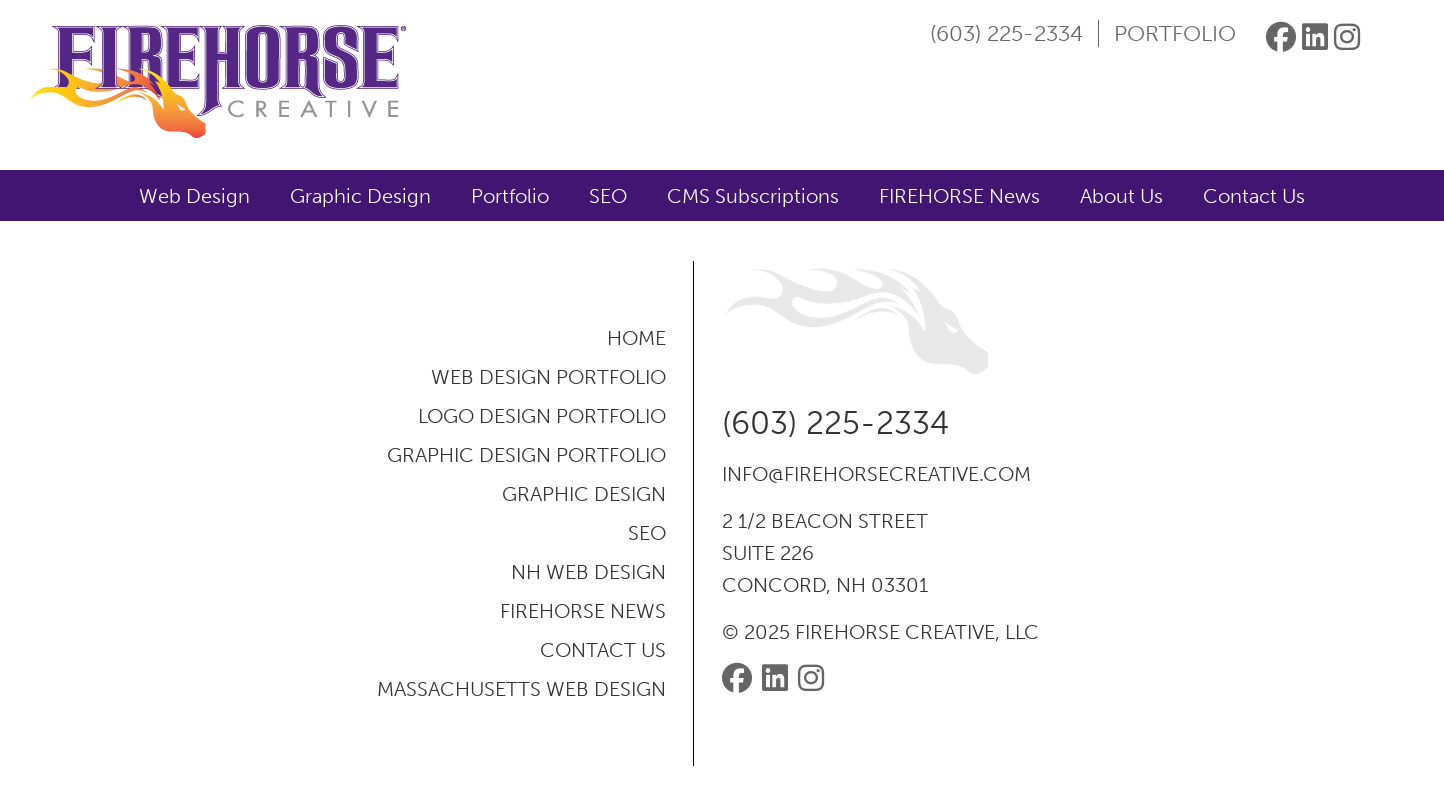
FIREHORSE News (959, 196)
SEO (608, 196)
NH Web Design (588, 572)
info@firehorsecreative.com (876, 474)
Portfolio (1175, 33)
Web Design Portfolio (548, 377)
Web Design (194, 196)
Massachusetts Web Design (521, 689)
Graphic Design (360, 196)
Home (636, 338)
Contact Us (1254, 196)
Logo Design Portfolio (542, 416)
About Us (1121, 196)
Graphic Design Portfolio (526, 455)
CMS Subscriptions (753, 196)
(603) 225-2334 (1006, 33)
